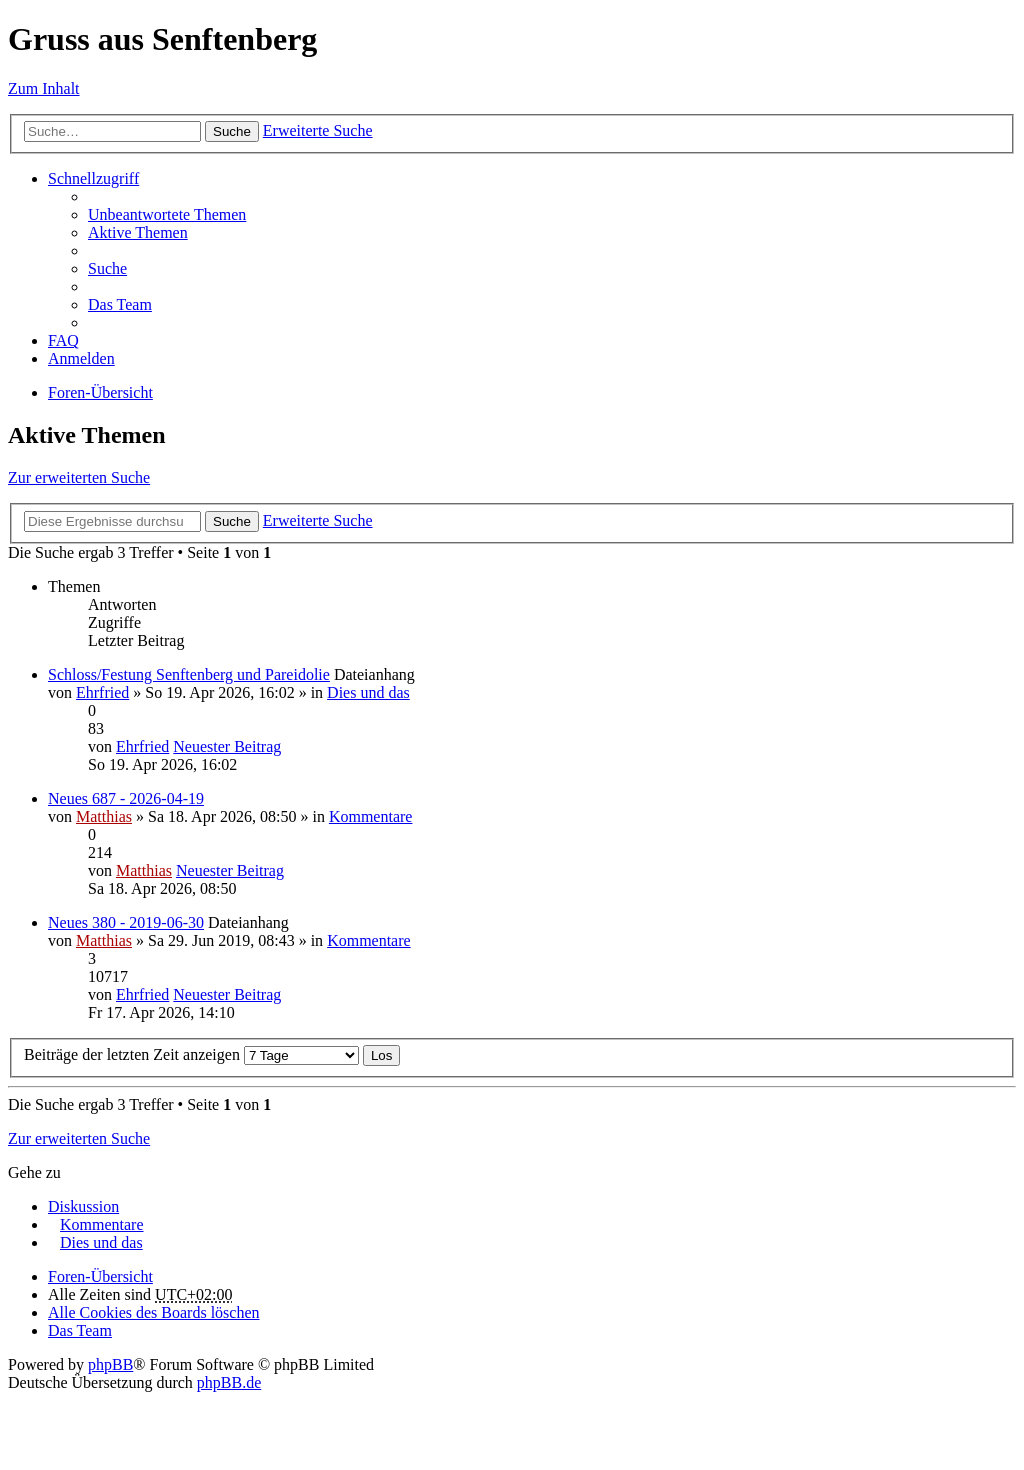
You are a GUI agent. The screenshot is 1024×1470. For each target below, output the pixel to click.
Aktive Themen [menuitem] (138, 232)
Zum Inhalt (44, 88)
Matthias (104, 816)
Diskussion (83, 1206)
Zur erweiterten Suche (79, 477)
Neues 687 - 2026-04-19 (126, 798)
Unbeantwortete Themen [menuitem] (167, 214)
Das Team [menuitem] (120, 304)
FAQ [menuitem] (63, 340)
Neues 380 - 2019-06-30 (126, 922)
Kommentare (371, 816)
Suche (232, 131)
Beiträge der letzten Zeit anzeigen (191, 1054)
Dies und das (368, 692)
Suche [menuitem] (107, 268)
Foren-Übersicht (100, 392)
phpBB (110, 1364)
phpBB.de (229, 1382)
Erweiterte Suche (318, 130)
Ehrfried (102, 692)
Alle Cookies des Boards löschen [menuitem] (154, 1312)
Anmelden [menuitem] (81, 358)
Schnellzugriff (93, 178)
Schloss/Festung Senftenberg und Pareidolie (189, 674)
